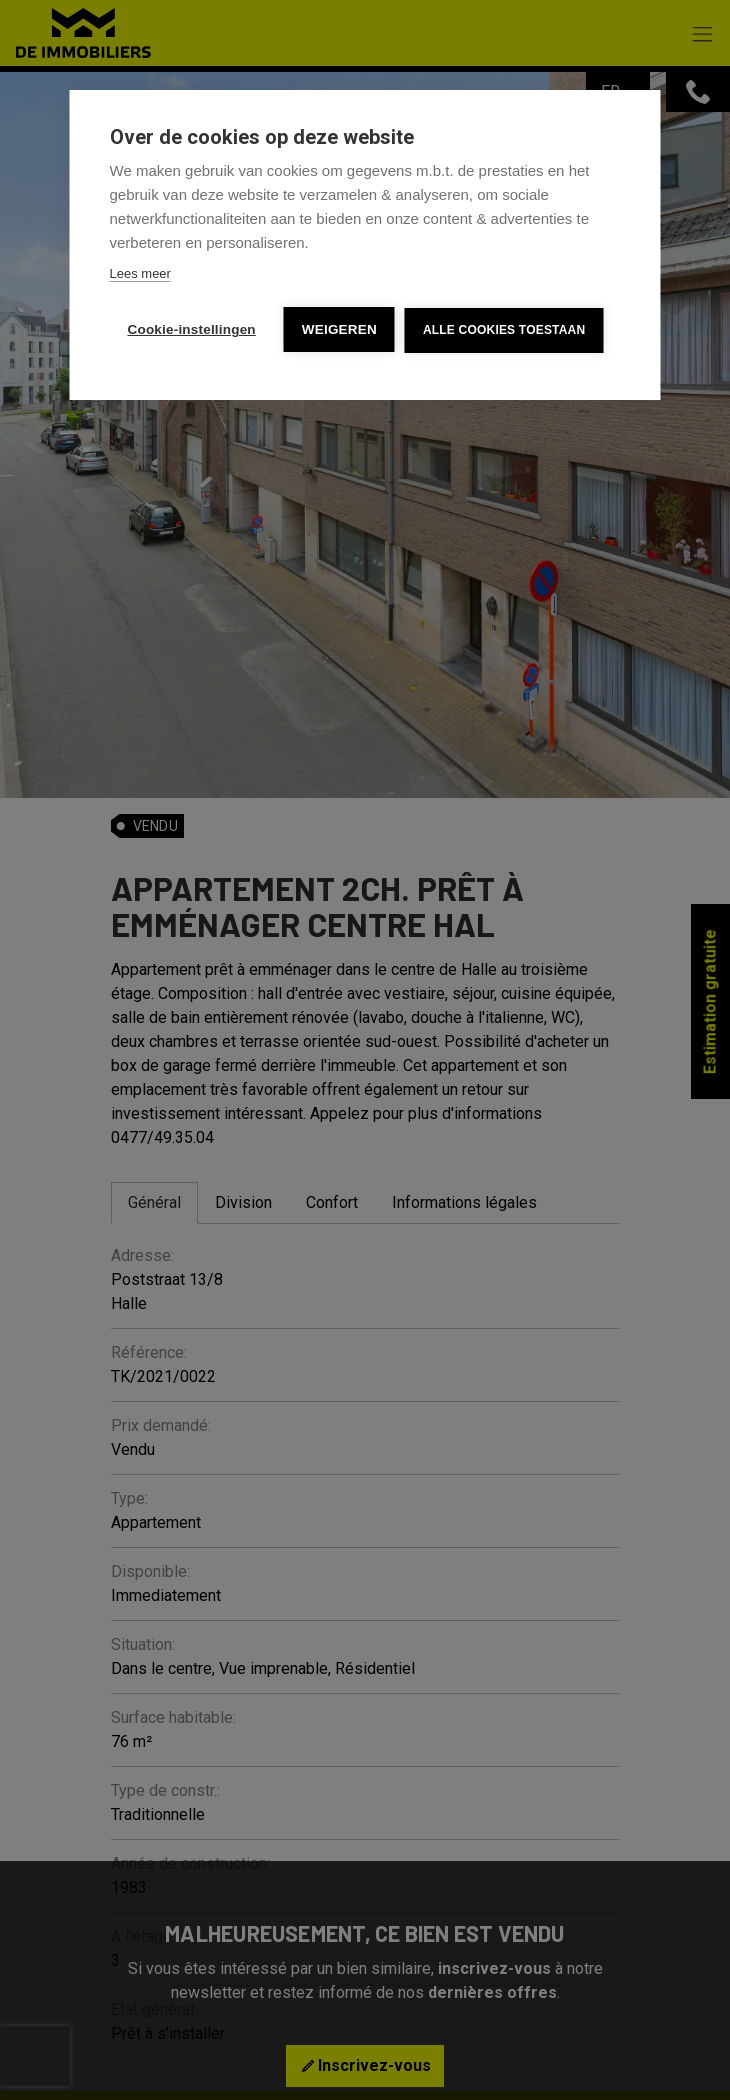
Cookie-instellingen (192, 329)
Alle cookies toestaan (504, 330)
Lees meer (140, 273)
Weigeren (339, 329)
